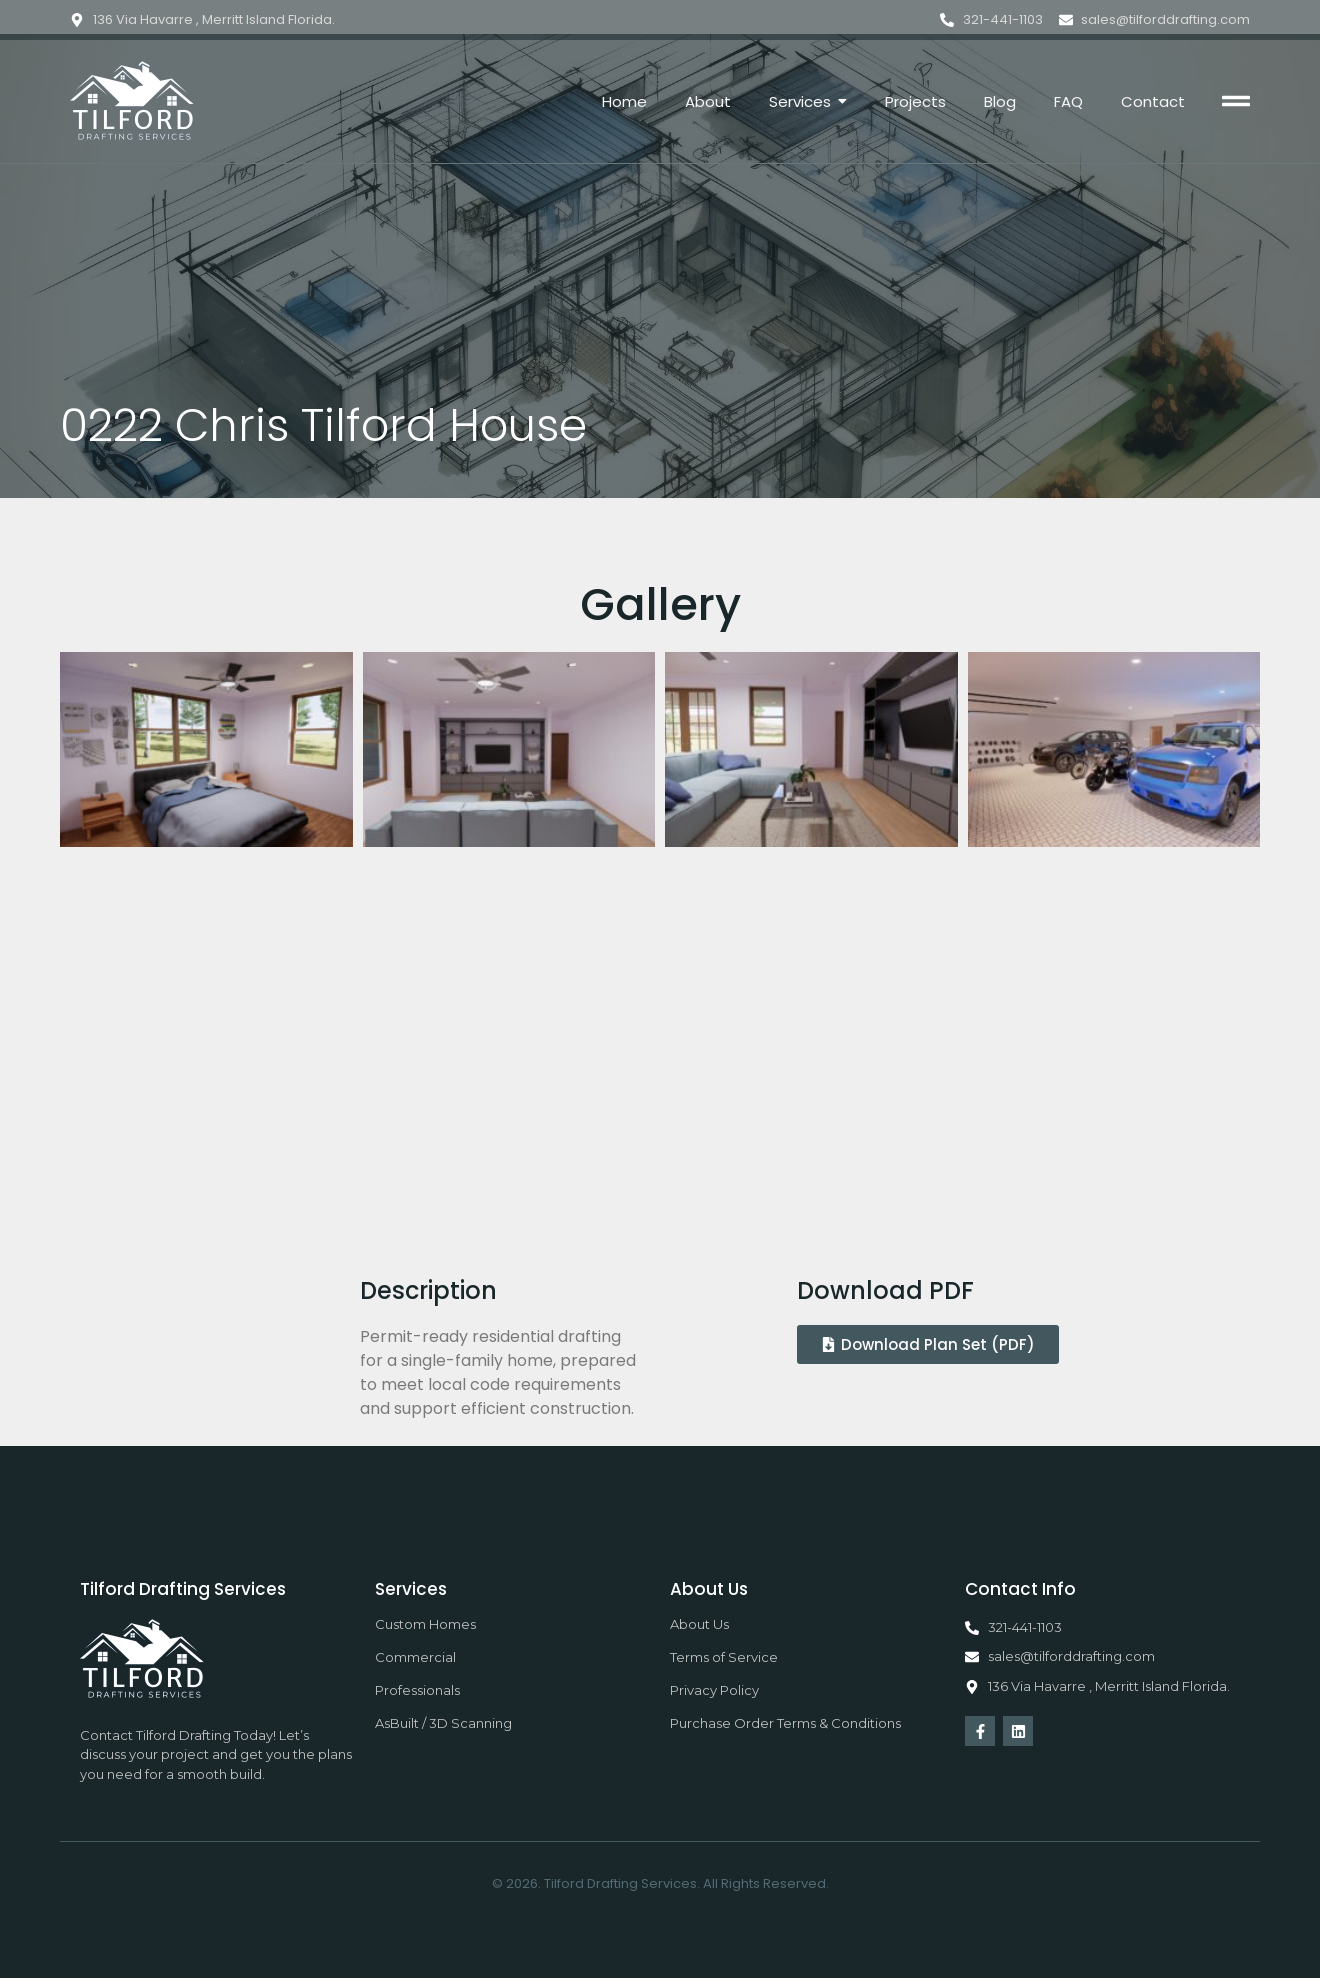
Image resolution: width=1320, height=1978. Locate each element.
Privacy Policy (714, 1690)
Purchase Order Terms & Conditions (785, 1723)
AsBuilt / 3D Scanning (443, 1723)
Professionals (417, 1690)
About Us (699, 1624)
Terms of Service (724, 1657)
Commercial (415, 1657)
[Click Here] (1236, 104)
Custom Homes (425, 1624)
